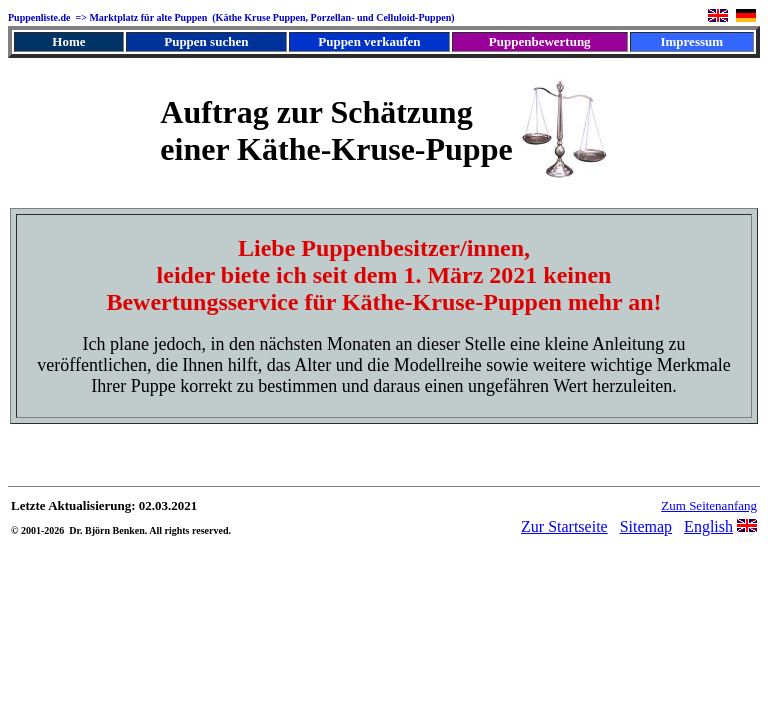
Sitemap (646, 526)
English (708, 526)
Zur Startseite (564, 526)
